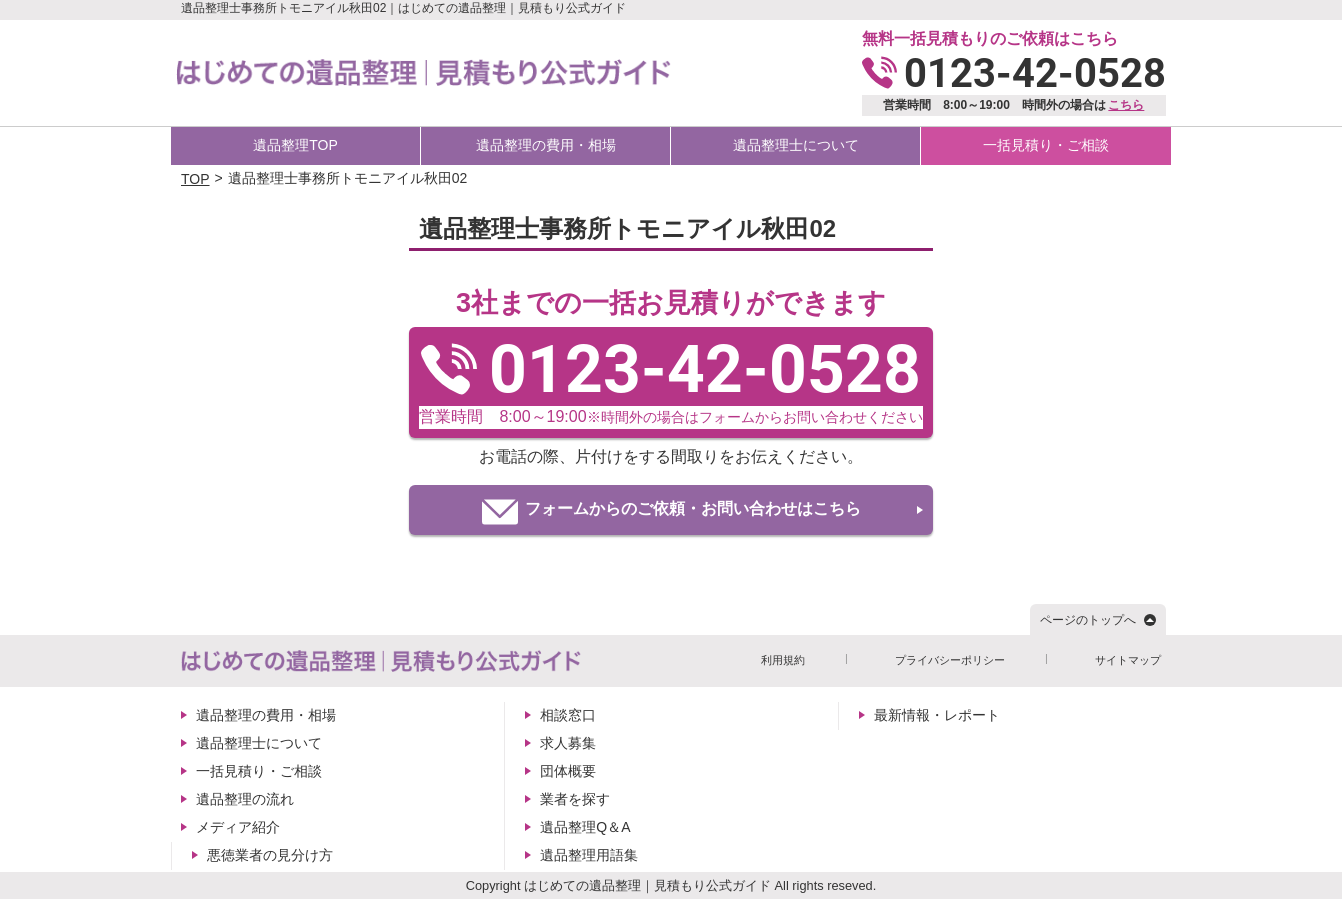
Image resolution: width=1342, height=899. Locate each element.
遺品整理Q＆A (585, 827)
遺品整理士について (796, 145)
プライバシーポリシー (950, 660)
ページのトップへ (1088, 620)
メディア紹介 (238, 827)
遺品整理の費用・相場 (546, 145)
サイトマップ (1128, 660)
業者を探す (575, 799)
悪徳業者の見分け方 (270, 855)
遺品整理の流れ (245, 799)
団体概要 (568, 771)
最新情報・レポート (937, 715)
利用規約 (783, 660)
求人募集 (568, 743)
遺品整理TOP (295, 145)
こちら (1126, 105)
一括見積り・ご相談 (1046, 145)
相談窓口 (568, 715)
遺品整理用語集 (589, 855)
